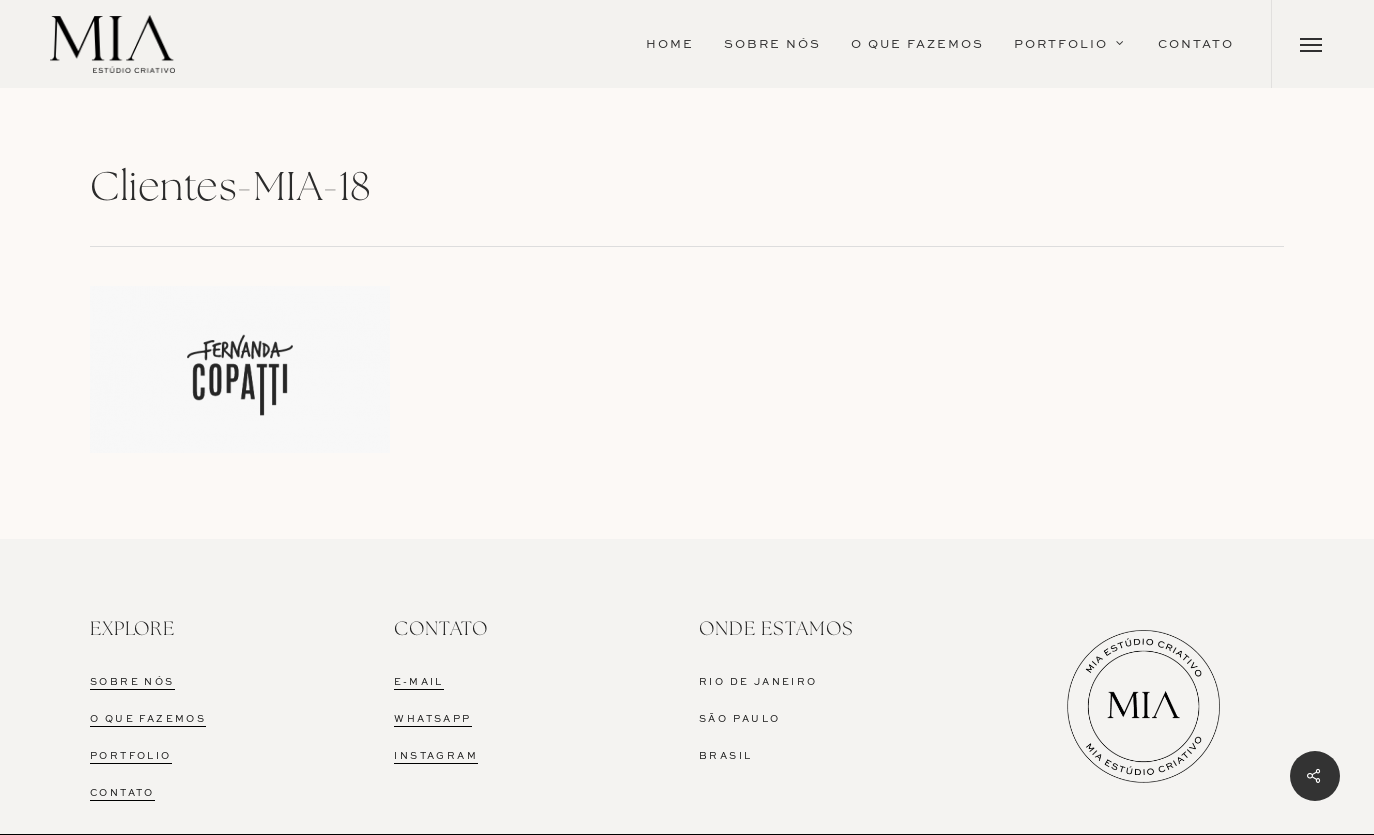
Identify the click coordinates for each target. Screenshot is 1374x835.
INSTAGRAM (436, 756)
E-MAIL (418, 682)
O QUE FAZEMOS (148, 719)
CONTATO (122, 793)
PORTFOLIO (131, 756)
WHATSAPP (432, 719)
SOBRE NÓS (132, 682)
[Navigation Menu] (1311, 44)
